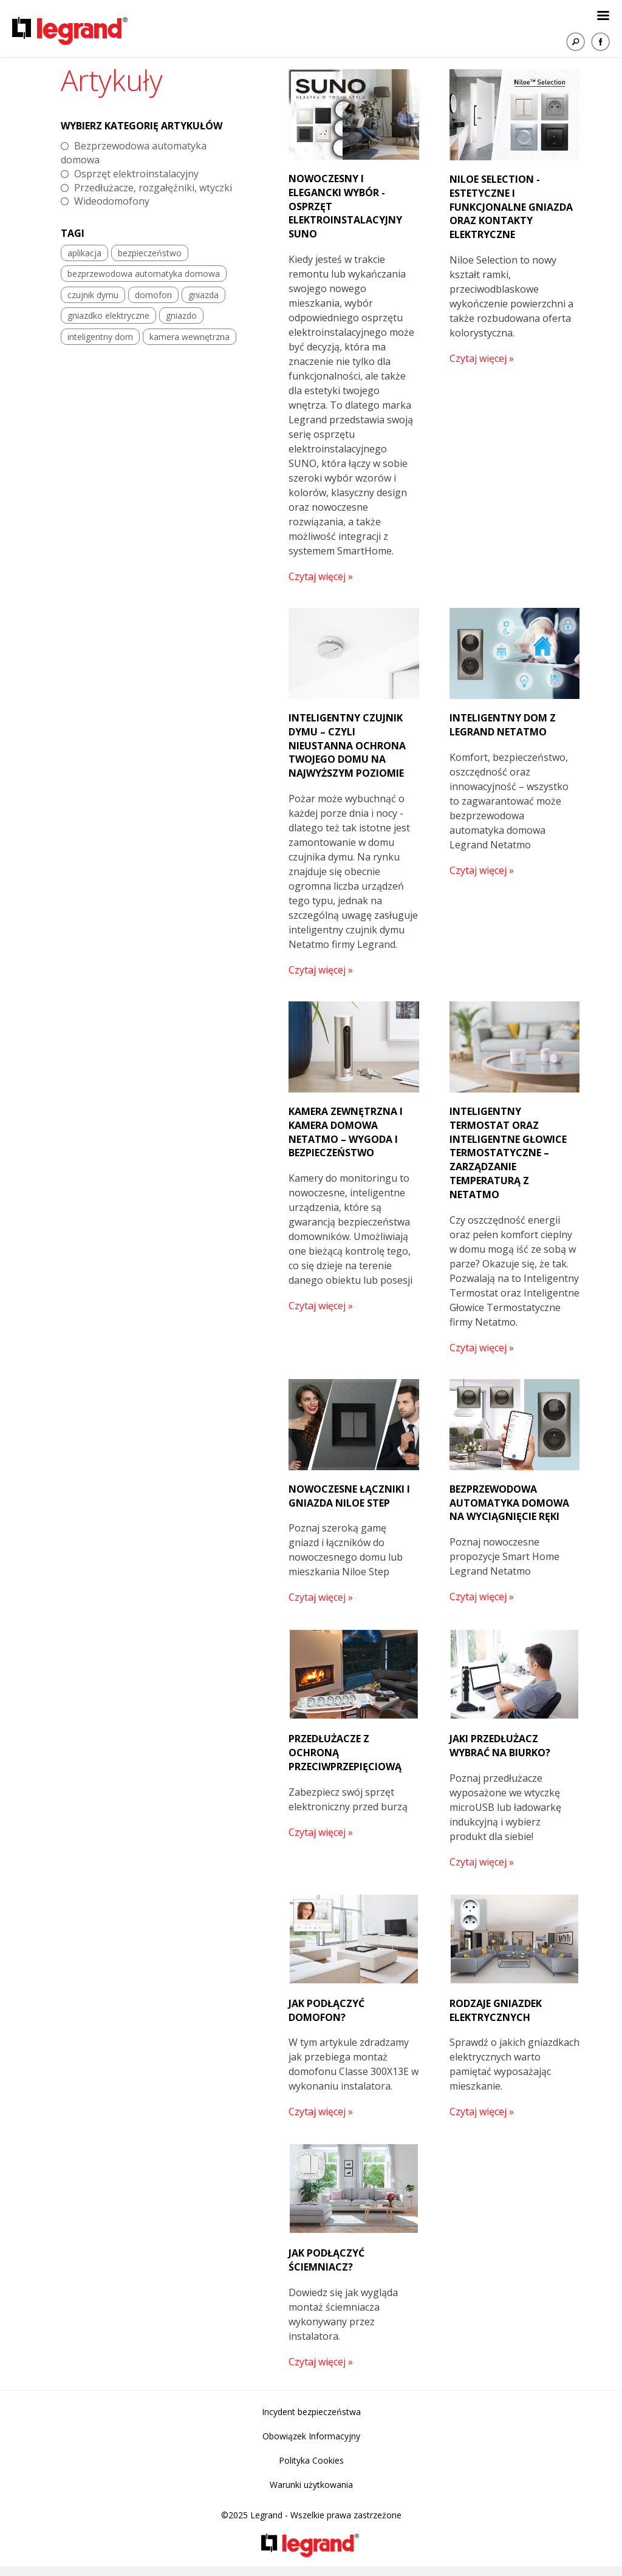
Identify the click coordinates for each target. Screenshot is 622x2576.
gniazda (203, 295)
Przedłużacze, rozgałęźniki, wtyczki (153, 187)
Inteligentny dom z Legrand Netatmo (502, 724)
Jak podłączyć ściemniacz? (326, 2260)
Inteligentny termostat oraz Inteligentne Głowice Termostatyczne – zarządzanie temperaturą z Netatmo (508, 1153)
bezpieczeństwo (150, 253)
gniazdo (181, 315)
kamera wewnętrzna (189, 336)
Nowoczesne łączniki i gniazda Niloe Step (349, 1496)
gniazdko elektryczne (108, 315)
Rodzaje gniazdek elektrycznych (495, 2010)
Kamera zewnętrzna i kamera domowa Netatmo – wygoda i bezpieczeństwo (346, 1132)
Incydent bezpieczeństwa (311, 2412)
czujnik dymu (92, 295)
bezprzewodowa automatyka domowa (143, 273)
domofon (153, 295)
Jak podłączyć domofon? (326, 2010)
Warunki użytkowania (311, 2484)
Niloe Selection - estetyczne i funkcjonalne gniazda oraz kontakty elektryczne (511, 206)
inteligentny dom (100, 336)
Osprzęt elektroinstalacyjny (136, 173)
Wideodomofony (111, 201)
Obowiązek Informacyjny (311, 2436)
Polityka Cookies (311, 2460)
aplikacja (84, 253)
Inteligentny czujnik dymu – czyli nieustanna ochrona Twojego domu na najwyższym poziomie (347, 745)
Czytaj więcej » (321, 576)
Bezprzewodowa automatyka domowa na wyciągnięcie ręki (509, 1503)
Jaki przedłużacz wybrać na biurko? (499, 1745)
